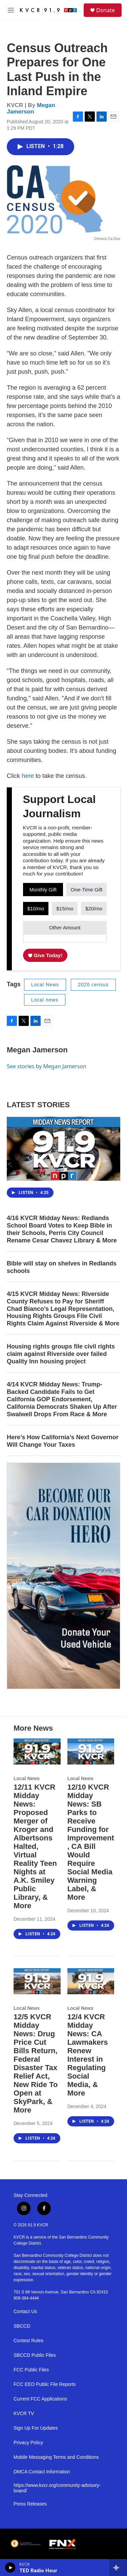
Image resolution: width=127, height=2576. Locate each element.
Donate (105, 10)
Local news (44, 1000)
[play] (10, 2567)
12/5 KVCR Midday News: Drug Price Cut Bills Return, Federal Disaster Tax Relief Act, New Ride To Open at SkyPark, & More (36, 2063)
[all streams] (118, 2567)
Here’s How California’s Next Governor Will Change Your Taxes (63, 1441)
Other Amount (65, 927)
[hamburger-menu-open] (10, 10)
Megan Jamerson (31, 108)
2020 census (93, 984)
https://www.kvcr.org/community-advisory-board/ (57, 2488)
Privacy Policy (28, 2442)
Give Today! (45, 955)
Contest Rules (28, 2340)
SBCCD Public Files (35, 2355)
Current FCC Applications (40, 2399)
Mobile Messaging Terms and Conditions (56, 2457)
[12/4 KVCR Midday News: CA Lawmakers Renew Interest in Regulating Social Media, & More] (90, 1981)
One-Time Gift (87, 889)
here (29, 775)
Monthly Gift (43, 889)
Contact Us (25, 2311)
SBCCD (22, 2326)
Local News (45, 984)
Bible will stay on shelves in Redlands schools (62, 1267)
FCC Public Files (31, 2369)
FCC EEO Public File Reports (45, 2384)
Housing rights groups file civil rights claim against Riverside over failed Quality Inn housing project (61, 1354)
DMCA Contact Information (42, 2471)
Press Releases (30, 2504)
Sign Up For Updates (36, 2428)
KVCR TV (24, 2413)
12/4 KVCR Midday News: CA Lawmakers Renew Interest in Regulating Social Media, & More (87, 2055)
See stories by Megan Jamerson (46, 1066)
